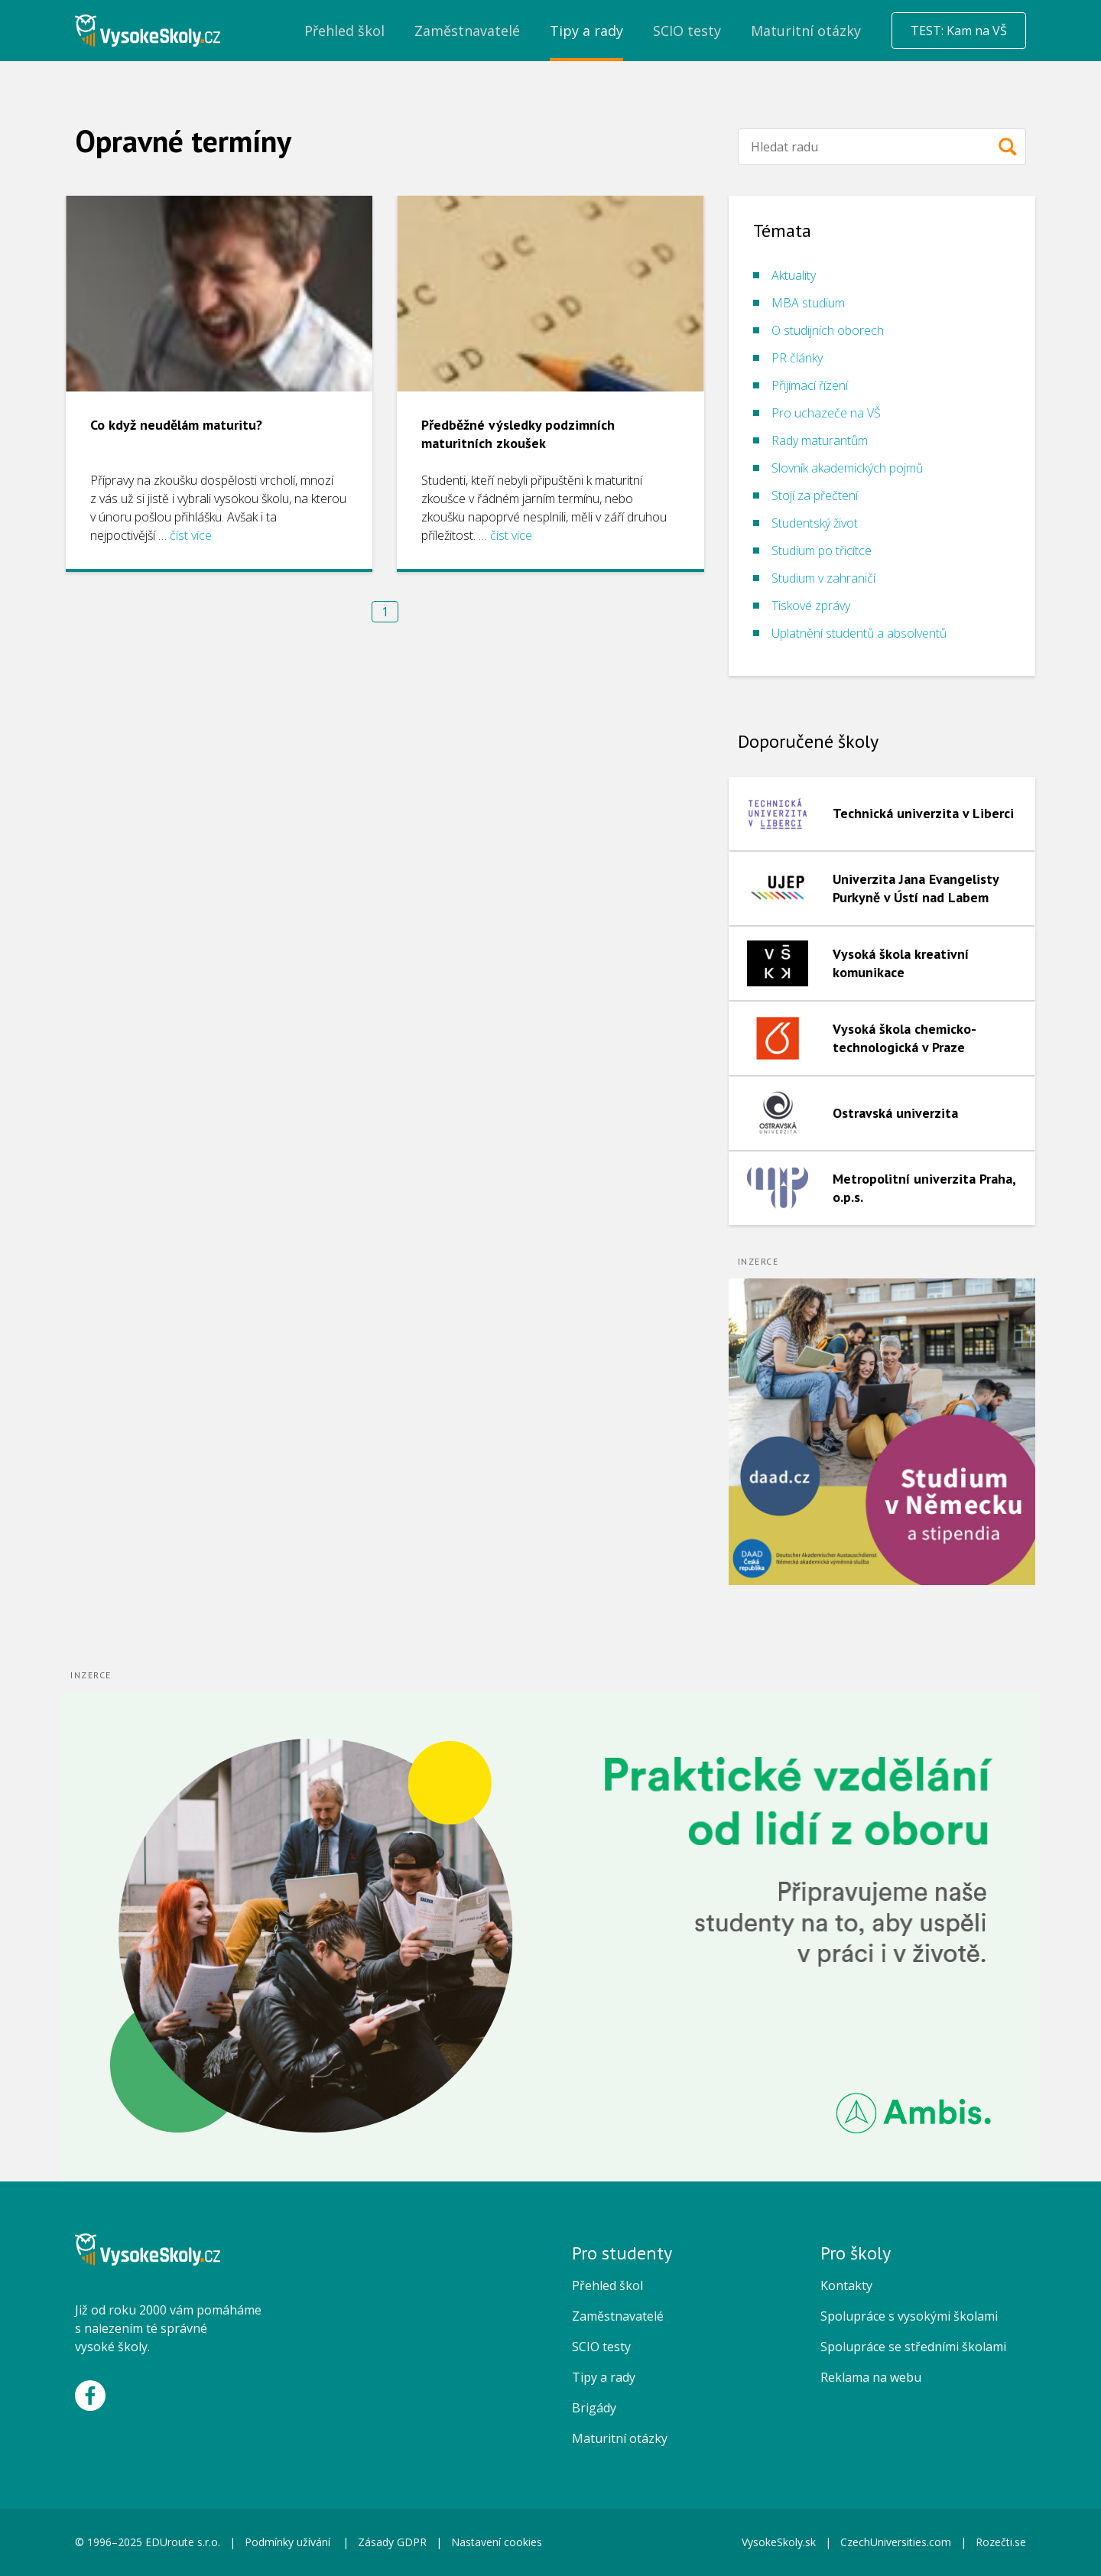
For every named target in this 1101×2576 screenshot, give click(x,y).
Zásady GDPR (392, 2542)
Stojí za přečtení (814, 495)
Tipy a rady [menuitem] (586, 30)
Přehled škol (607, 2285)
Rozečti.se (1001, 2542)
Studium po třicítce (821, 550)
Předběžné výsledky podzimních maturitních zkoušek (518, 434)
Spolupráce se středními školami (913, 2346)
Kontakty (846, 2285)
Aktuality (793, 275)
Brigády (594, 2407)
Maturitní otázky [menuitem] (806, 30)
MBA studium (808, 302)
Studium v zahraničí (823, 578)
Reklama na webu (870, 2377)
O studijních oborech (827, 330)
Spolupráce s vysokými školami (909, 2316)
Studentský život (814, 523)
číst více (191, 535)
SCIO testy (601, 2346)
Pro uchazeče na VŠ (826, 412)
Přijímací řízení (809, 385)
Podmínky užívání (289, 2542)
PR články (797, 357)
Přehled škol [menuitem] (344, 30)
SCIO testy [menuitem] (687, 30)
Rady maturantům (819, 440)
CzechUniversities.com (895, 2542)
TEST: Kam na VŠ (959, 30)
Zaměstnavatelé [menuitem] (467, 30)
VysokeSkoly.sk (779, 2542)
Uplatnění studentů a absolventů (859, 633)
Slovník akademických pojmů (847, 468)
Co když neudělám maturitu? (176, 425)
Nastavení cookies (496, 2542)
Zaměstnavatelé (618, 2316)
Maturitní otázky (619, 2438)
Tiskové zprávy (810, 605)
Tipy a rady (603, 2377)
